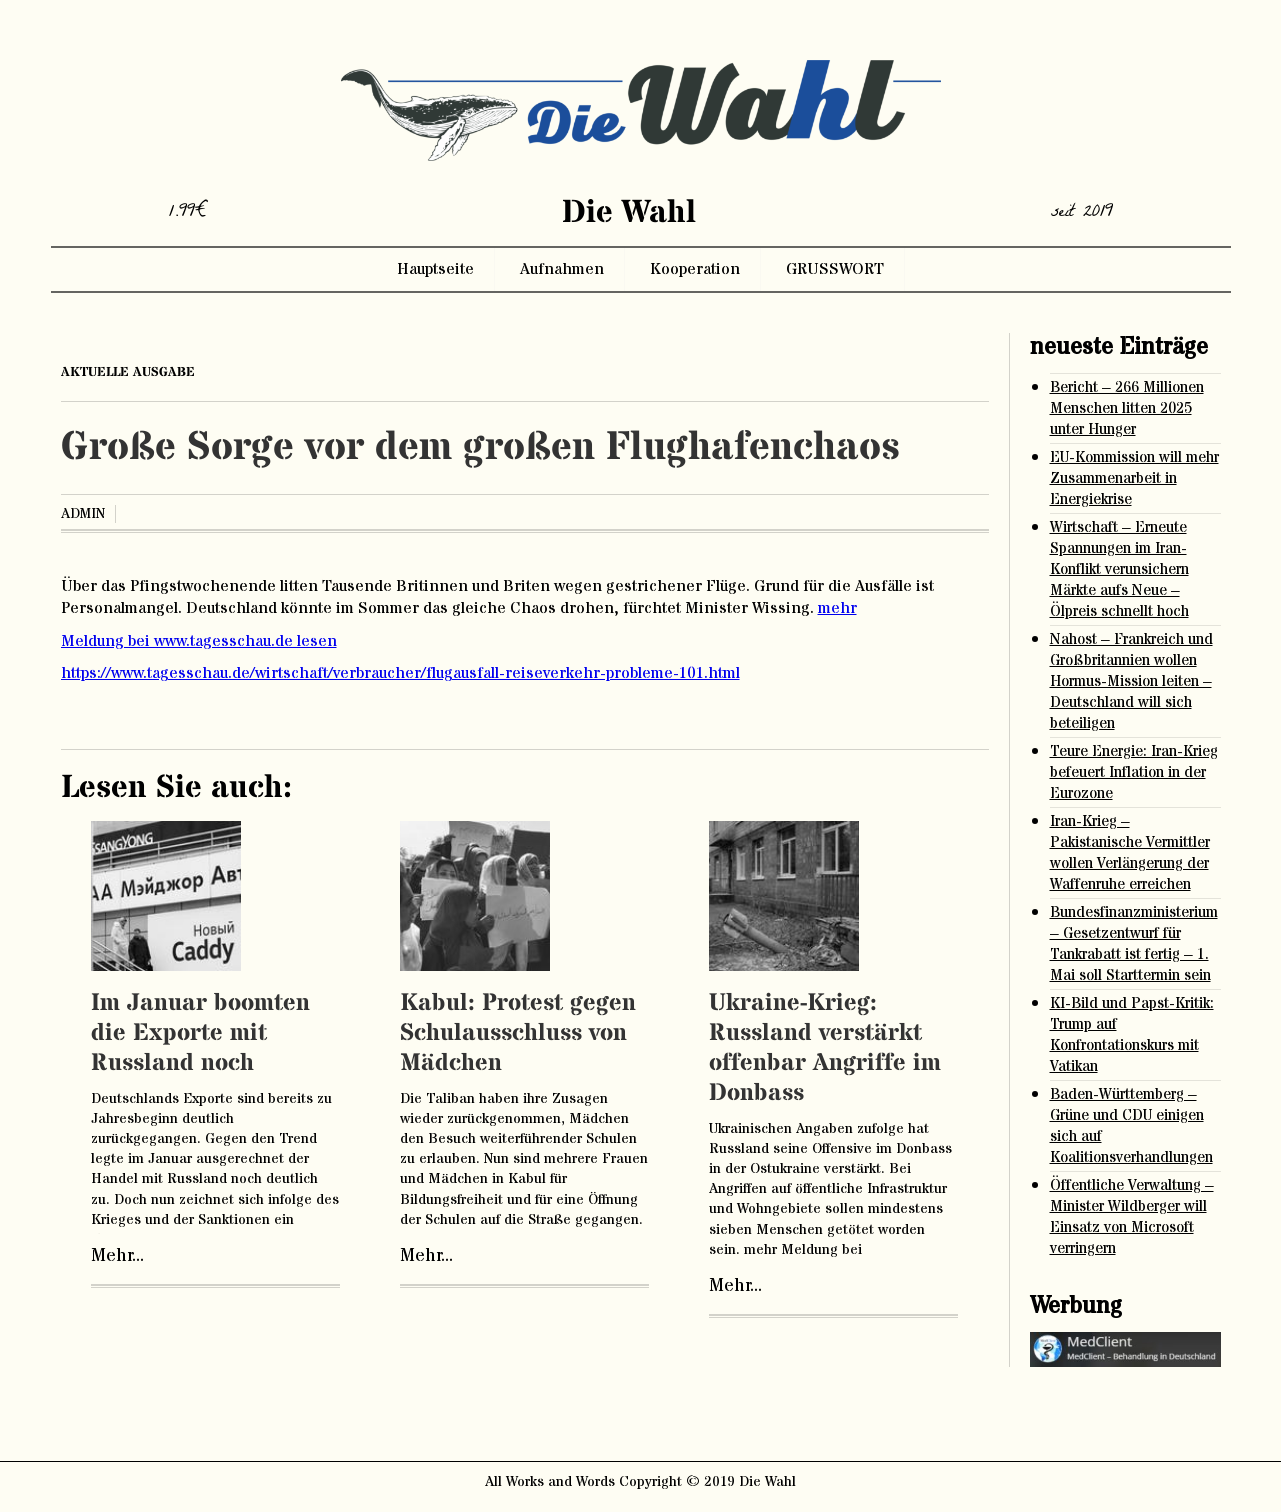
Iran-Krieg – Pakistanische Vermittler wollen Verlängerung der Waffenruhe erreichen (1130, 853)
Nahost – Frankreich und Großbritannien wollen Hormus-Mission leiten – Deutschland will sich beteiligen (1131, 681)
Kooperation (695, 269)
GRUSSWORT (835, 269)
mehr (837, 608)
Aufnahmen (562, 269)
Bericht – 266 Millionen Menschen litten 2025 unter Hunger (1127, 408)
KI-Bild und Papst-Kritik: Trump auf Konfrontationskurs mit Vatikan (1132, 1035)
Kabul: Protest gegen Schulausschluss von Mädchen (518, 1033)
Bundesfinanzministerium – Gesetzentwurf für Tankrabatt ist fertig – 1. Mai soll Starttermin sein (1134, 944)
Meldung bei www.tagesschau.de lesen (199, 641)
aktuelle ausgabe (128, 372)
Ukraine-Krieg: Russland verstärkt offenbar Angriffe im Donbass (825, 1048)
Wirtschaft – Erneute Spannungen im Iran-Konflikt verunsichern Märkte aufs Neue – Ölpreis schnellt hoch (1119, 569)
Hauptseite (435, 269)
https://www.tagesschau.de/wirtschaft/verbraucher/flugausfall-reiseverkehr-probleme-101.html (400, 673)
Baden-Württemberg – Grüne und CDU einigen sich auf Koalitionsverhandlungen (1131, 1126)
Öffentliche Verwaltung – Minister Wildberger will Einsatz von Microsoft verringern (1132, 1217)
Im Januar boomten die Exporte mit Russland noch (200, 1033)
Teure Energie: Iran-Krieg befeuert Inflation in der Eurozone (1134, 772)
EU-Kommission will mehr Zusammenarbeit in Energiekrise (1134, 478)
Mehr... (117, 1256)
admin (83, 514)
